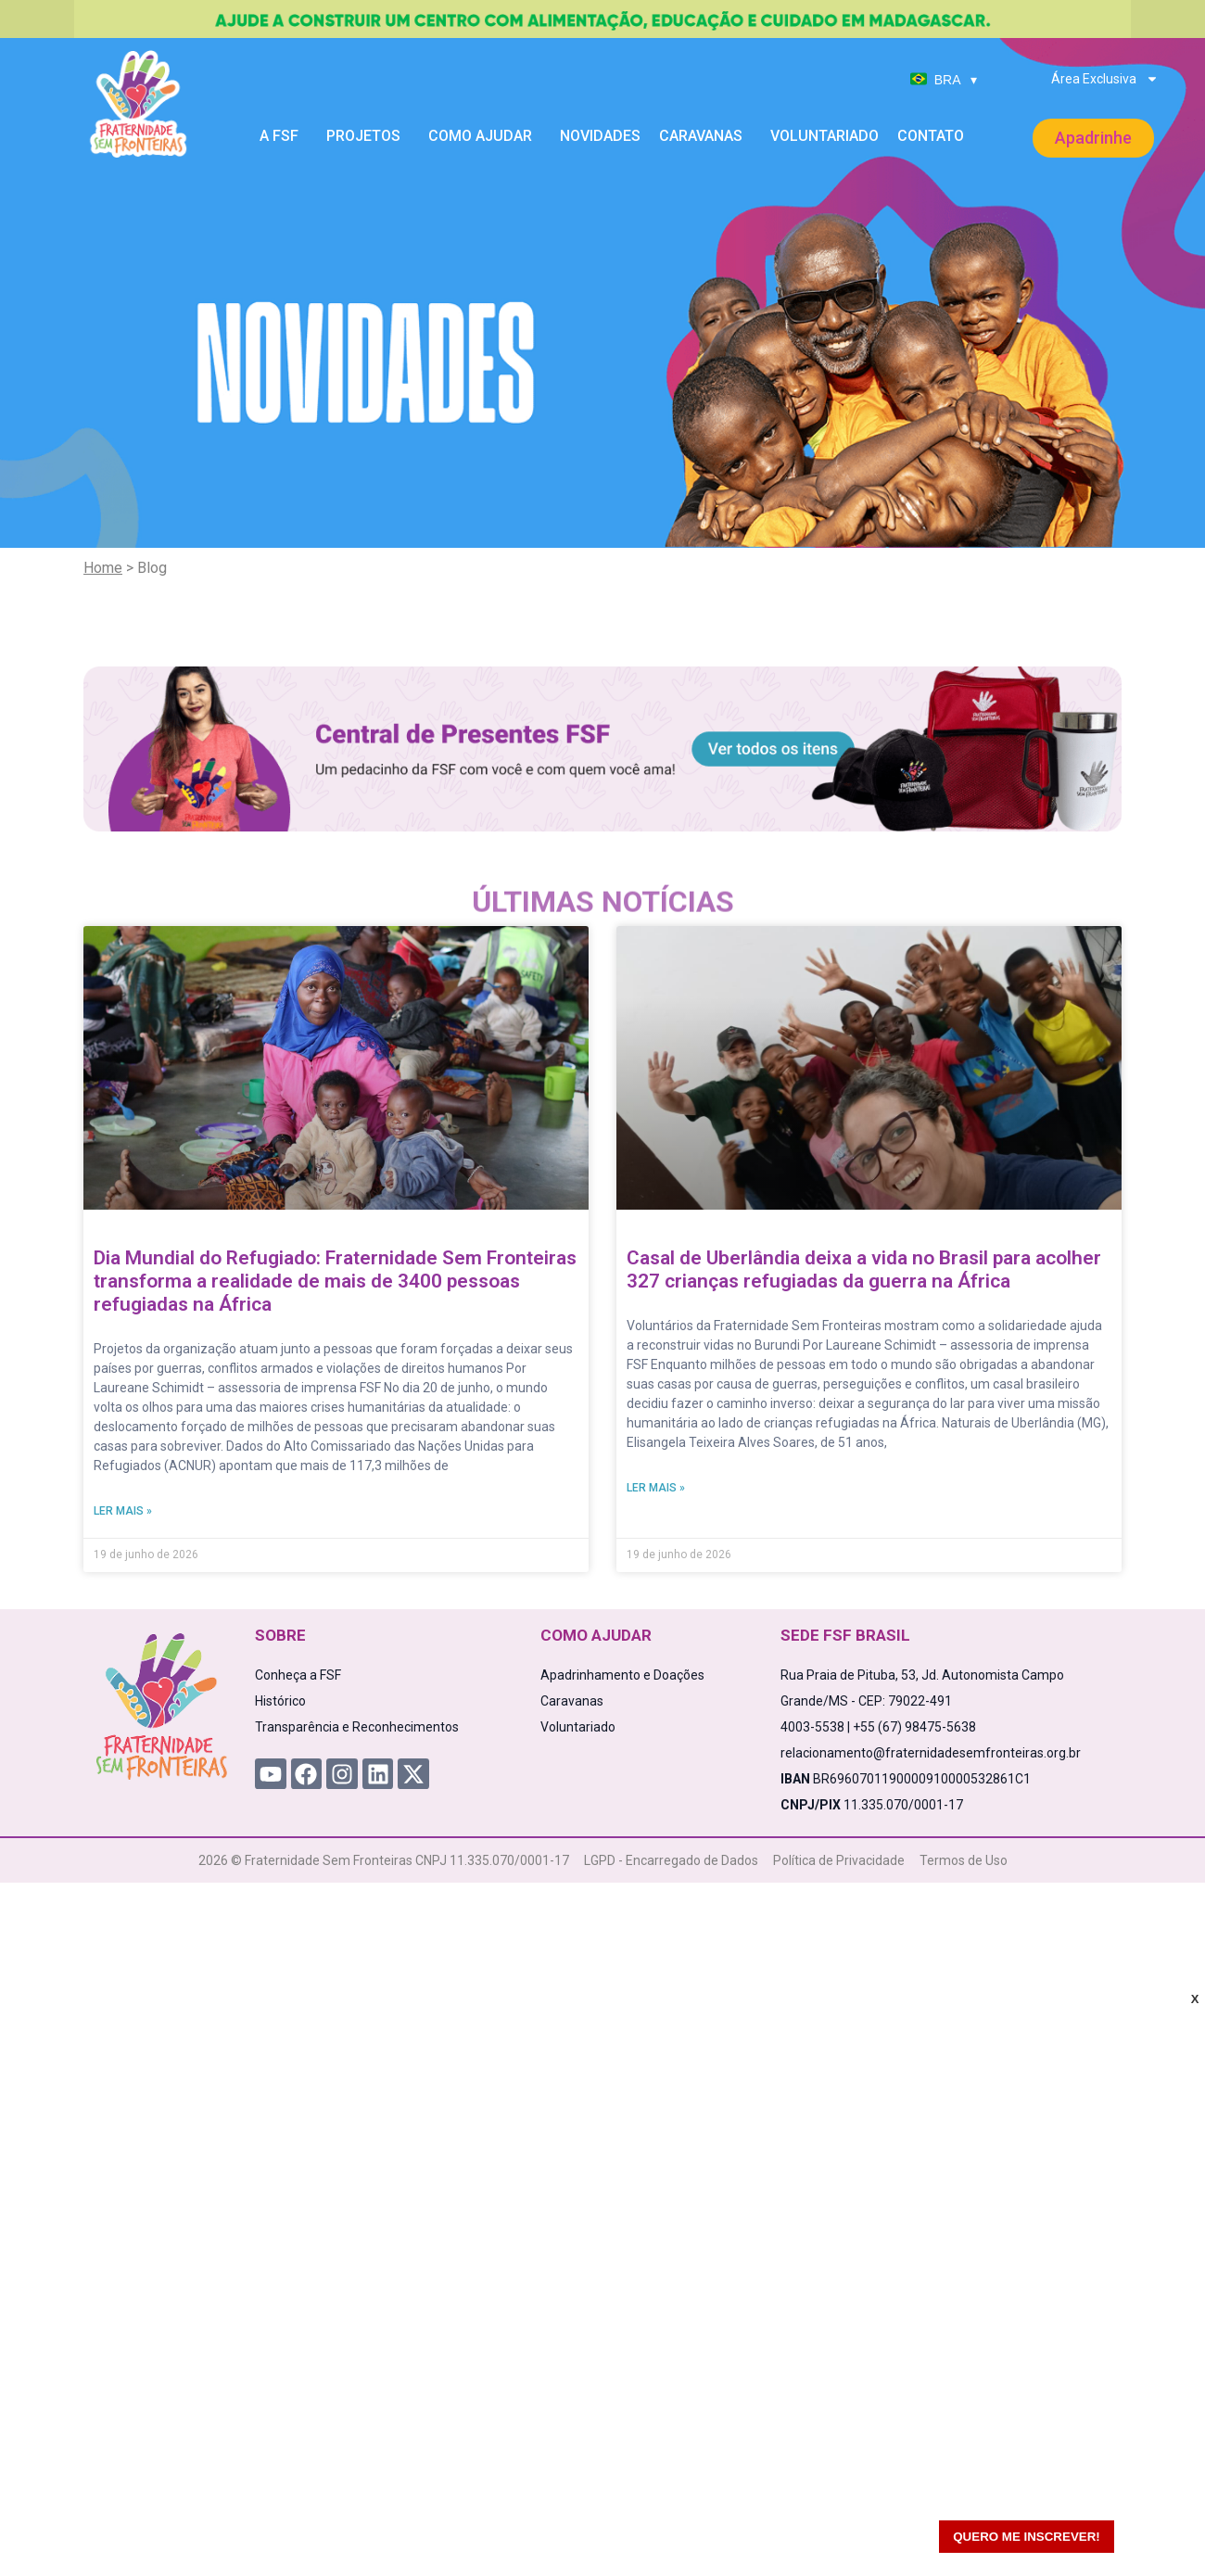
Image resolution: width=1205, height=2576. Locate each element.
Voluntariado (824, 136)
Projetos (368, 136)
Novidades (600, 136)
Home (102, 568)
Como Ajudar (484, 136)
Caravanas (705, 136)
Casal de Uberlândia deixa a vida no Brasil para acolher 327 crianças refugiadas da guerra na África (864, 1269)
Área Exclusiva (1105, 79)
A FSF (284, 136)
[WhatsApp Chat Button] (1158, 2529)
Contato (930, 136)
